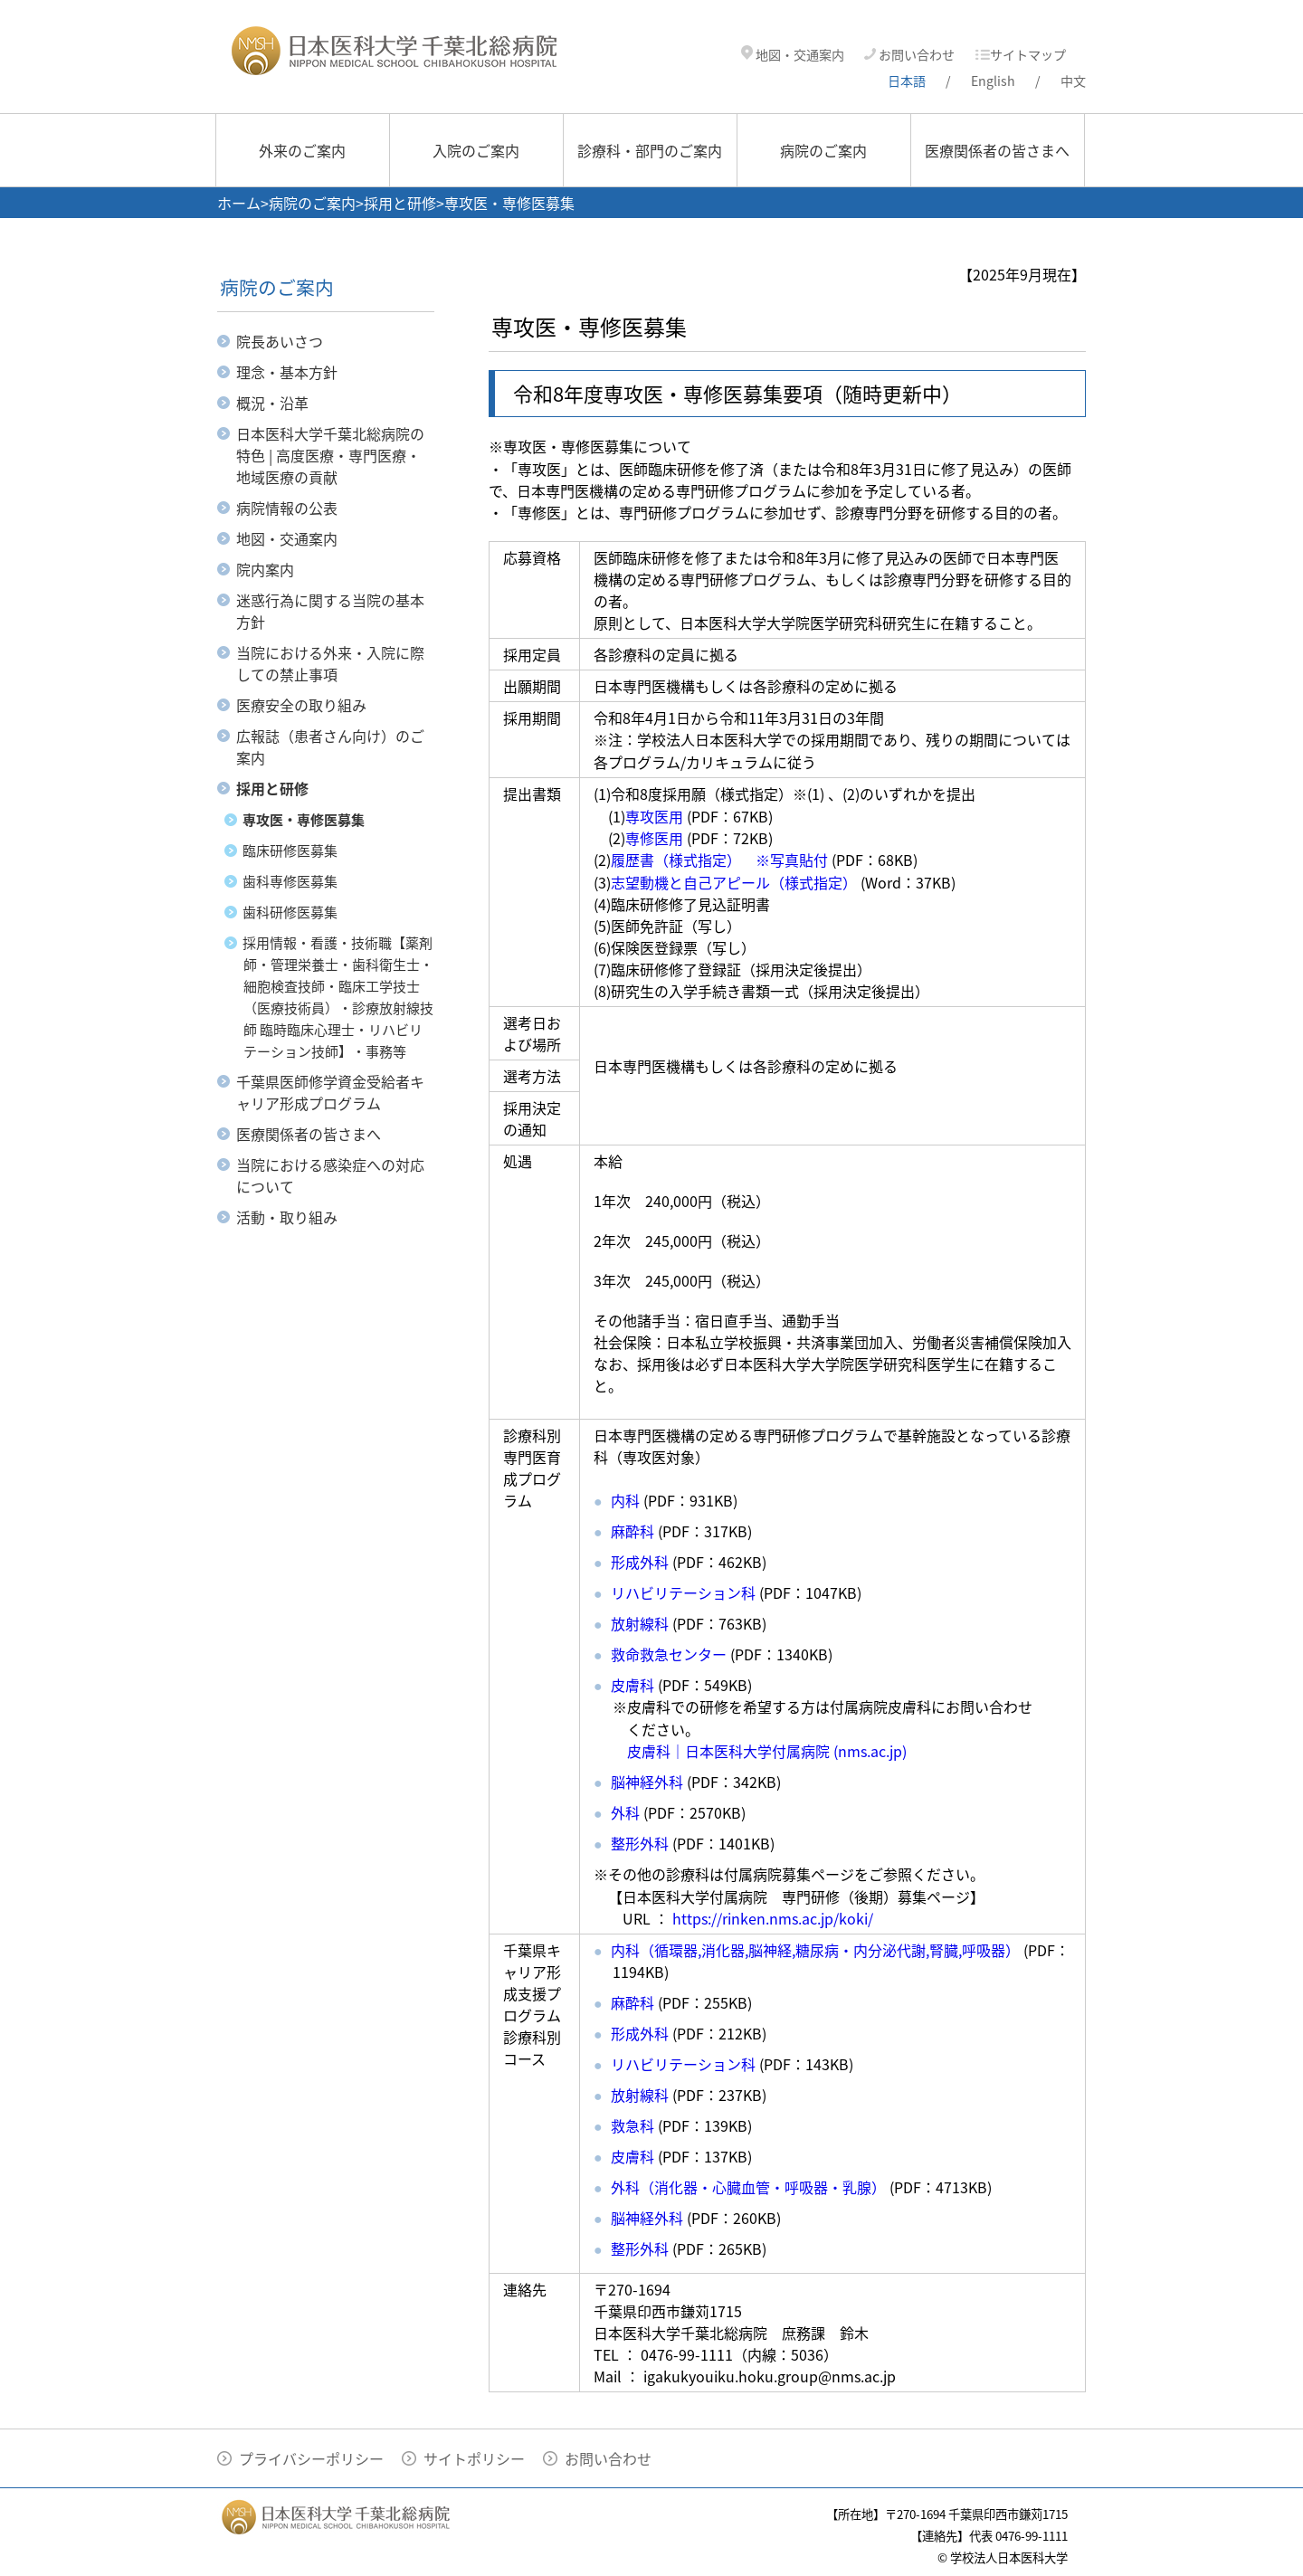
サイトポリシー (474, 2458)
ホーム (239, 203)
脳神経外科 (647, 1781)
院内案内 (265, 569)
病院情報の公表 (287, 507)
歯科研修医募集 (290, 912)
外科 (625, 1812)
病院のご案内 (823, 150)
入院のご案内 (476, 150)
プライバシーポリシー (311, 2458)
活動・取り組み (287, 1217)
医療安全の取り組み (301, 705)
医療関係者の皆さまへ (997, 150)
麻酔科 (632, 1531)
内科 (625, 1500)
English (993, 80)
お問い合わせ (909, 54)
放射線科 (640, 1623)
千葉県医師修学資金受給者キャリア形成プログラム (330, 1092)
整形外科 (640, 1843)
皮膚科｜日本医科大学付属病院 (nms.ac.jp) (767, 1751)
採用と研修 (400, 203)
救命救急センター (669, 1654)
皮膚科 (632, 1685)
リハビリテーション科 (683, 1592)
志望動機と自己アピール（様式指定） (734, 882)
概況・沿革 (272, 402)
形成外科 (640, 2033)
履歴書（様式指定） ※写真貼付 (719, 859)
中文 (1073, 80)
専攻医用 (654, 816)
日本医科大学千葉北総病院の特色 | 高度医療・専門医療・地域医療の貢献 (330, 455)
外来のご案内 (302, 150)
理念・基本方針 (287, 372)
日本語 (907, 80)
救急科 (632, 2125)
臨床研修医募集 (290, 850)
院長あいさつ (279, 341)
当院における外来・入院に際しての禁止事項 (330, 663)
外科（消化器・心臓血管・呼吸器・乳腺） (748, 2187)
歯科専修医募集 (290, 881)
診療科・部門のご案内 (649, 150)
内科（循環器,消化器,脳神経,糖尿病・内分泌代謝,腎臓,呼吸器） (815, 1950)
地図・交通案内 (792, 54)
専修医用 (654, 838)
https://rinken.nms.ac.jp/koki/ (772, 1918)
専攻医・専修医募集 (304, 820)
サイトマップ (1020, 54)
